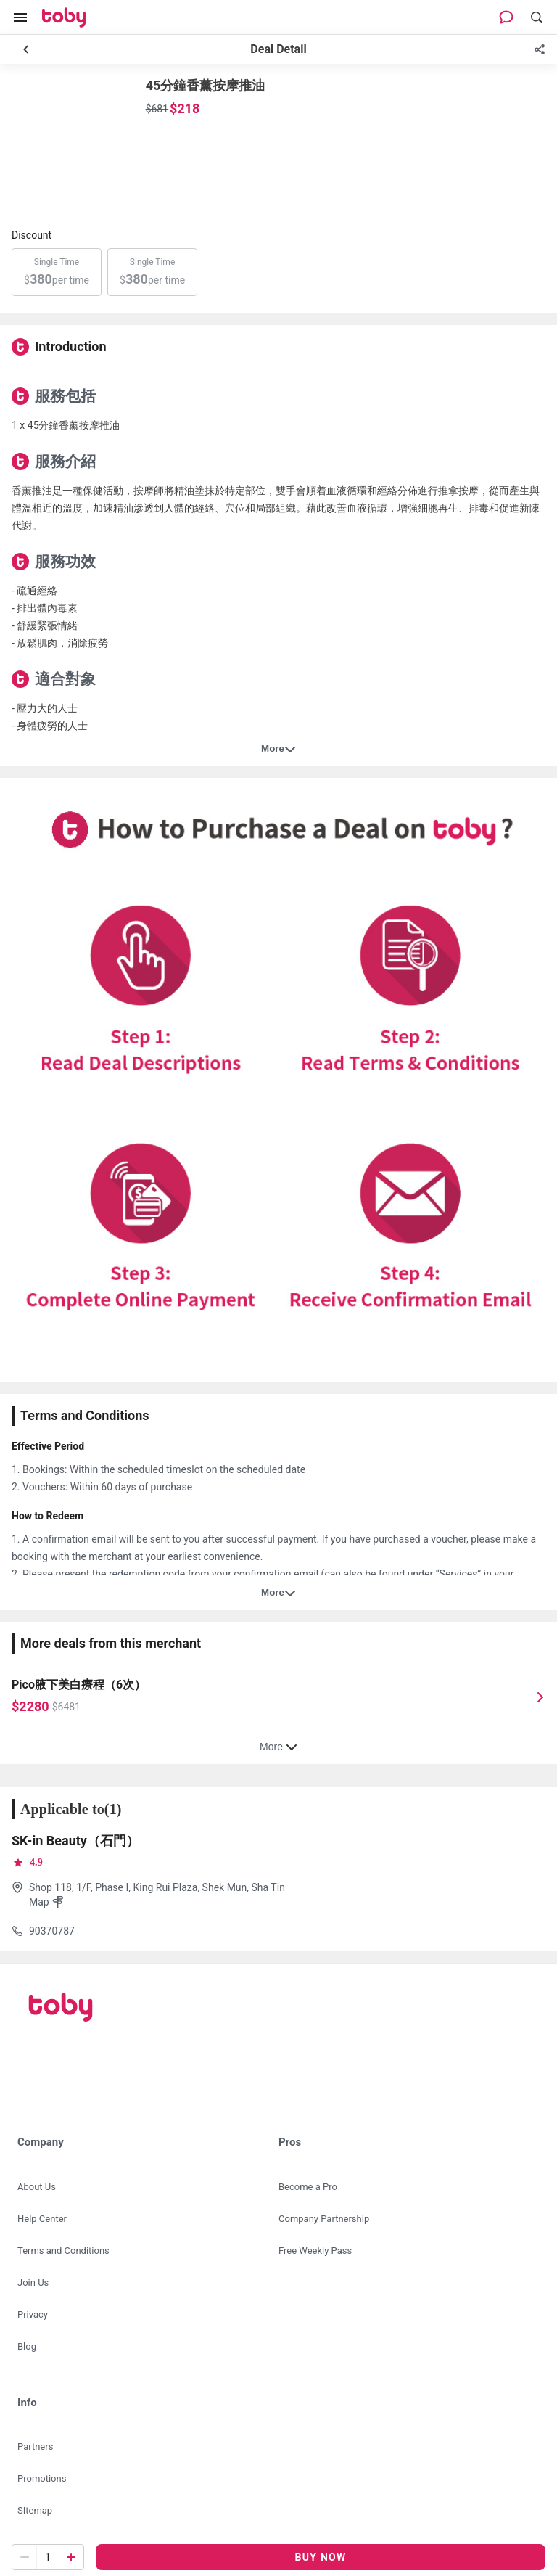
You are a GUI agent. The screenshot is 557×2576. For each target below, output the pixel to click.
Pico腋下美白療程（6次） (79, 1684)
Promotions (41, 2478)
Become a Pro (307, 2186)
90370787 (52, 1931)
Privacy (32, 2314)
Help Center (42, 2218)
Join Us (33, 2282)
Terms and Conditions (63, 2250)
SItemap (34, 2510)
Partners (35, 2446)
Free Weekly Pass (315, 2250)
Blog (26, 2346)
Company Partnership (323, 2218)
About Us (36, 2186)
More (278, 749)
